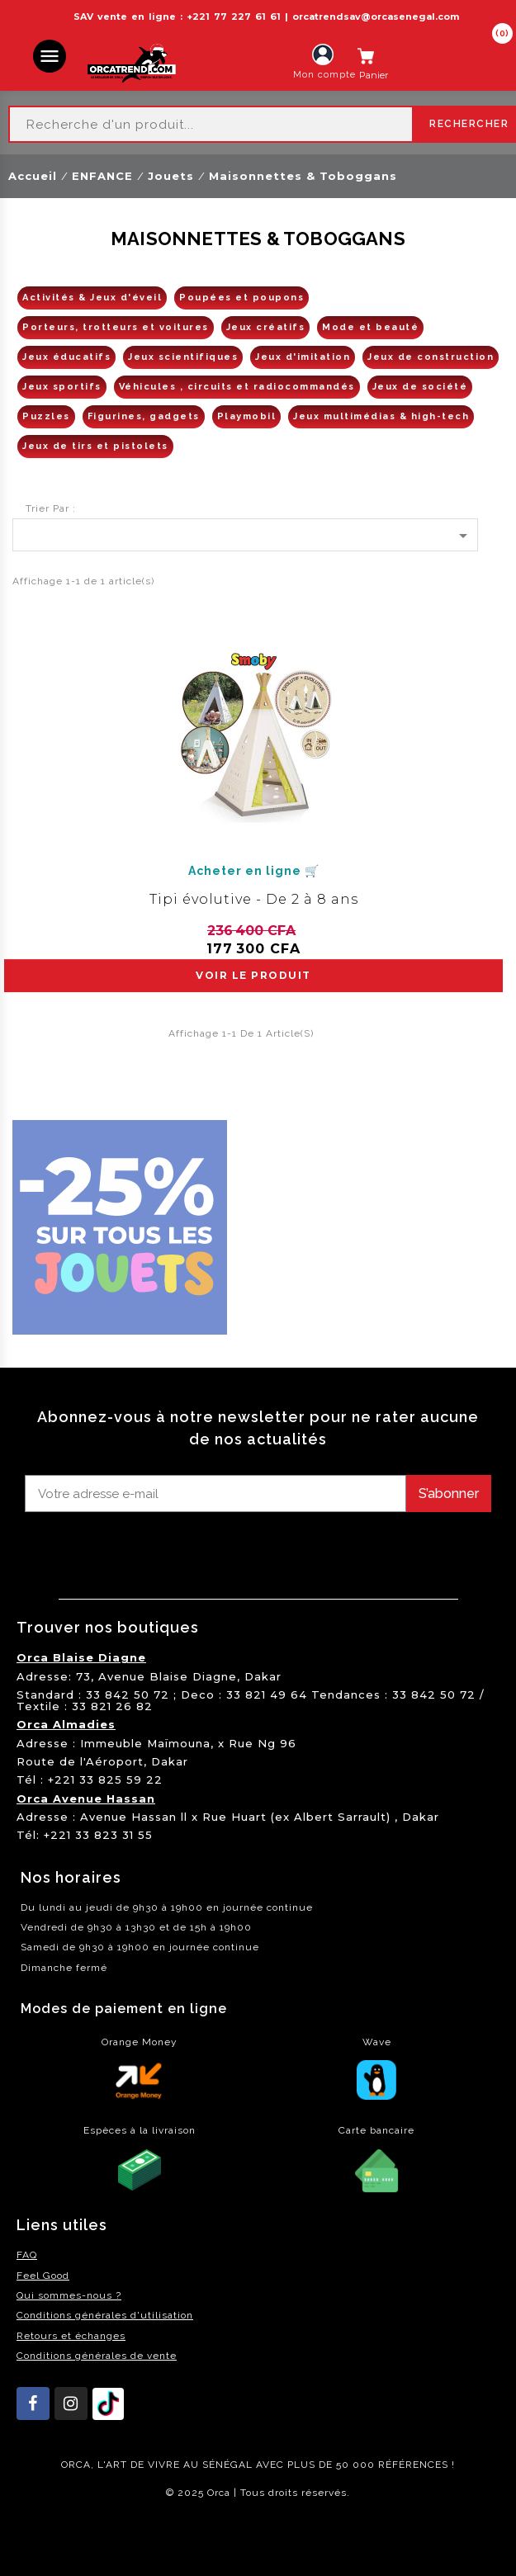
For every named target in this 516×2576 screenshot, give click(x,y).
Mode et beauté (370, 327)
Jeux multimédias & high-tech (381, 416)
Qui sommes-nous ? (69, 2295)
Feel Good (43, 2275)
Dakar (263, 1676)
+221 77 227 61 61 (234, 16)
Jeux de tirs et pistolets (95, 446)
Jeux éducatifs (66, 357)
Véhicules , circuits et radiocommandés (237, 386)
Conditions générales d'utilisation (105, 2315)
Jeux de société (420, 386)
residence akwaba (56, 2537)
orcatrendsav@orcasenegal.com (375, 16)
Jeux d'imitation (302, 357)
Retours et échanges (71, 2336)
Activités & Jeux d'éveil (92, 297)
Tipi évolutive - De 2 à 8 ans (253, 899)
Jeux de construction (430, 357)
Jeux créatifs (265, 327)
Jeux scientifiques (183, 357)
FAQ (27, 2255)
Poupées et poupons (241, 297)
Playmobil (247, 416)
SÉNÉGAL (227, 2464)
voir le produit (253, 975)
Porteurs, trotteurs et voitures (115, 327)
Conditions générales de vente (97, 2355)
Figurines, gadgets (144, 416)
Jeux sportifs (62, 386)
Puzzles (46, 416)
